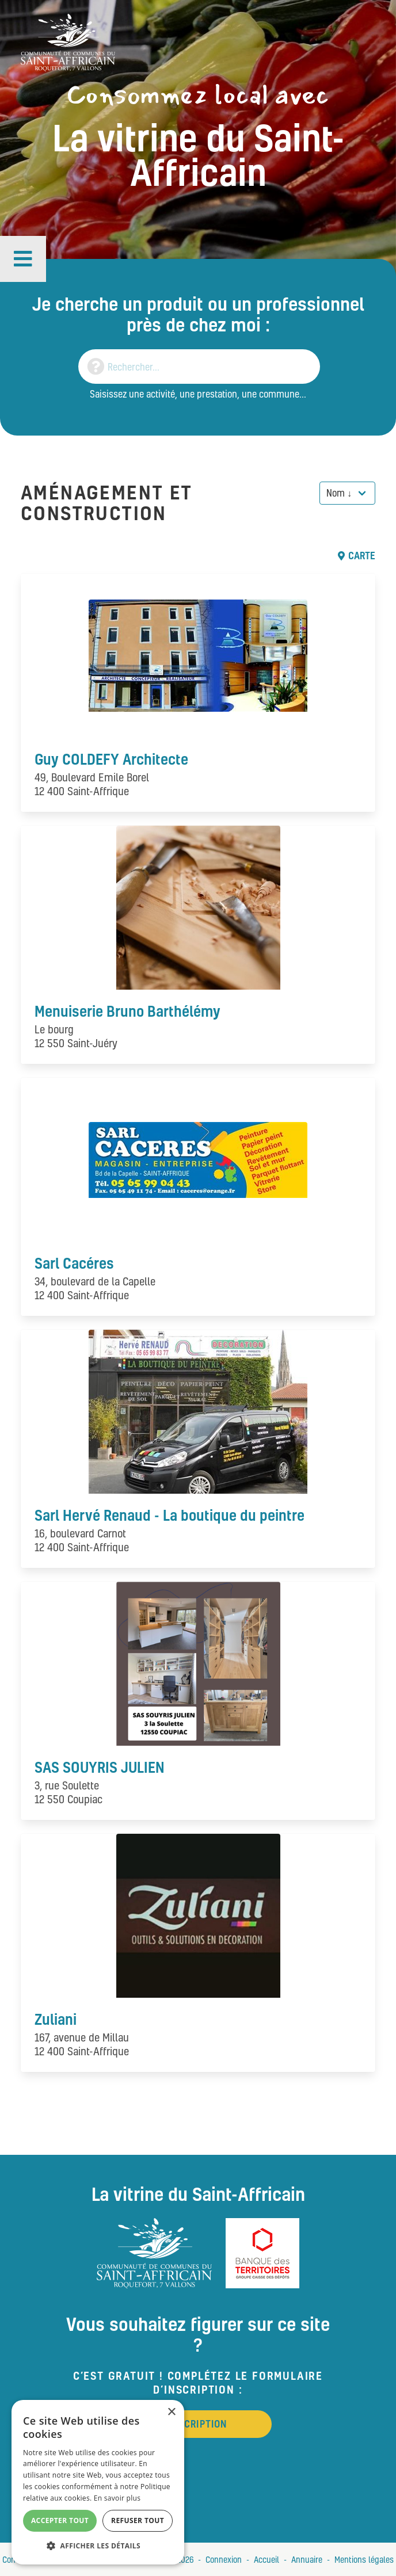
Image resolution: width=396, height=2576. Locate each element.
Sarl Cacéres (74, 1263)
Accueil (266, 2559)
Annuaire (306, 2559)
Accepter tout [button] (60, 2520)
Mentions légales (364, 2559)
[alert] (98, 2482)
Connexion (223, 2559)
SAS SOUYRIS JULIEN (100, 1767)
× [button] (171, 2412)
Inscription (198, 2424)
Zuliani (56, 2019)
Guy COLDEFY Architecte (111, 759)
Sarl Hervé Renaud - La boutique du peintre (169, 1515)
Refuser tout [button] (137, 2520)
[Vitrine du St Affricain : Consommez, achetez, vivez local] (68, 41)
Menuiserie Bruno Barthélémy (127, 1011)
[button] (23, 259)
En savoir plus (117, 2498)
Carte (356, 555)
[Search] (199, 366)
